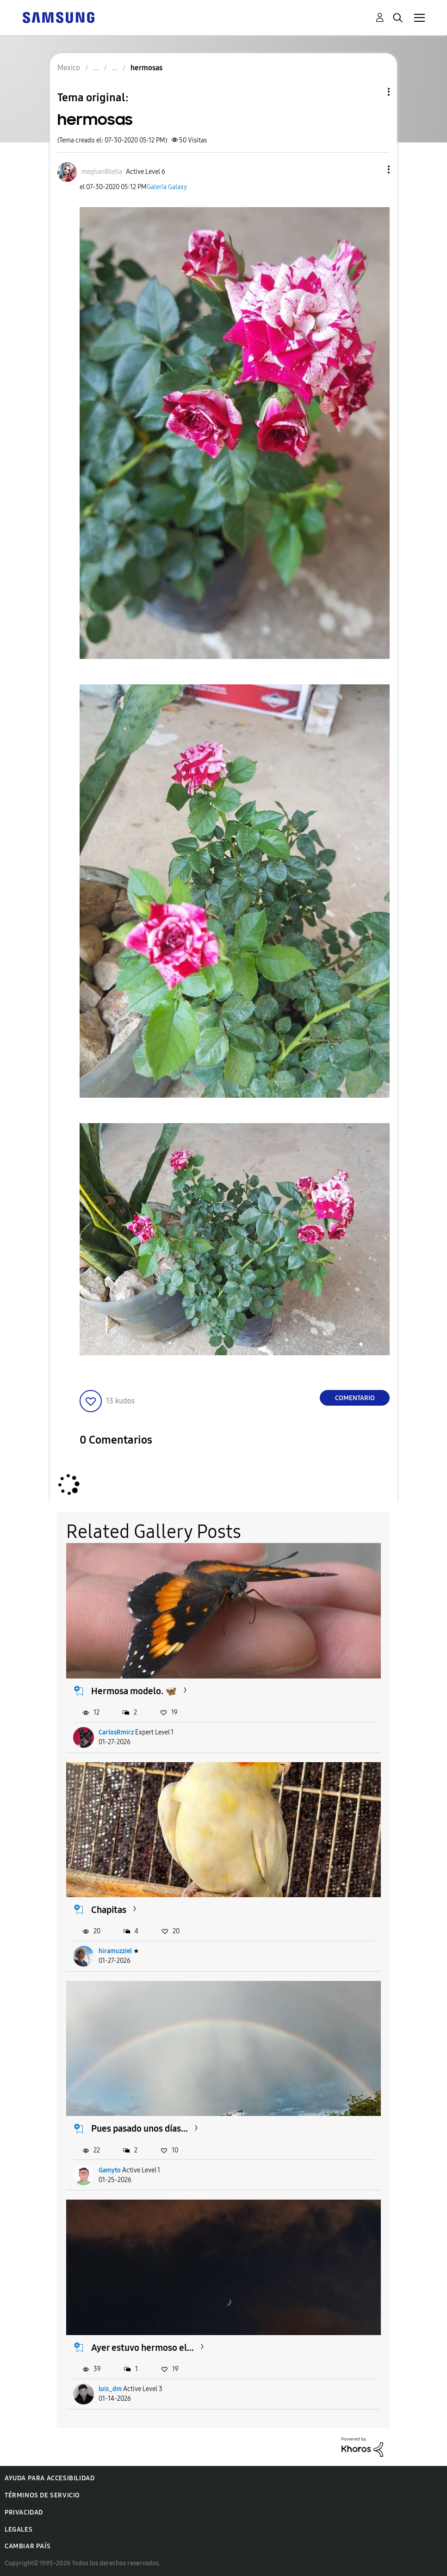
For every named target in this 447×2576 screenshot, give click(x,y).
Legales (18, 2529)
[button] (373, 169)
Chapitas (108, 1909)
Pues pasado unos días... (139, 2128)
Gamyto (110, 2170)
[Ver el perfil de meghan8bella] (101, 172)
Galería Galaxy (167, 187)
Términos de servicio (42, 2495)
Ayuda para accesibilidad (49, 2478)
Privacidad (24, 2512)
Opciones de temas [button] (373, 92)
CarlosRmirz (116, 1732)
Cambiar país (27, 2546)
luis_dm (110, 2389)
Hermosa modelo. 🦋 (134, 1691)
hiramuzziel (115, 1951)
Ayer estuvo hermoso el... (142, 2347)
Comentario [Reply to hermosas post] (355, 1398)
